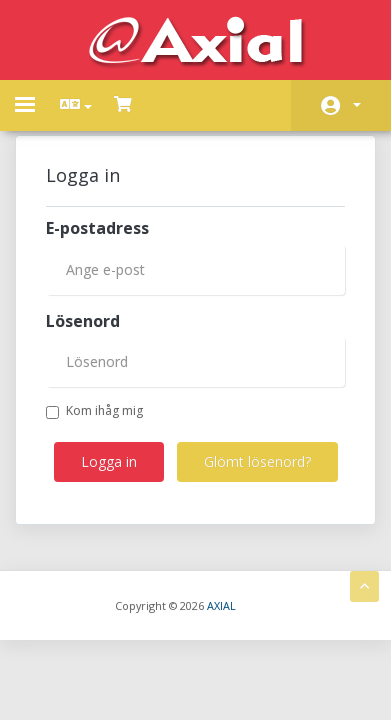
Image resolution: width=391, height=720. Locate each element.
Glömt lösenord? (257, 461)
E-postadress (97, 228)
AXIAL (221, 605)
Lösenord (83, 321)
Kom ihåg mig (94, 410)
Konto (357, 105)
